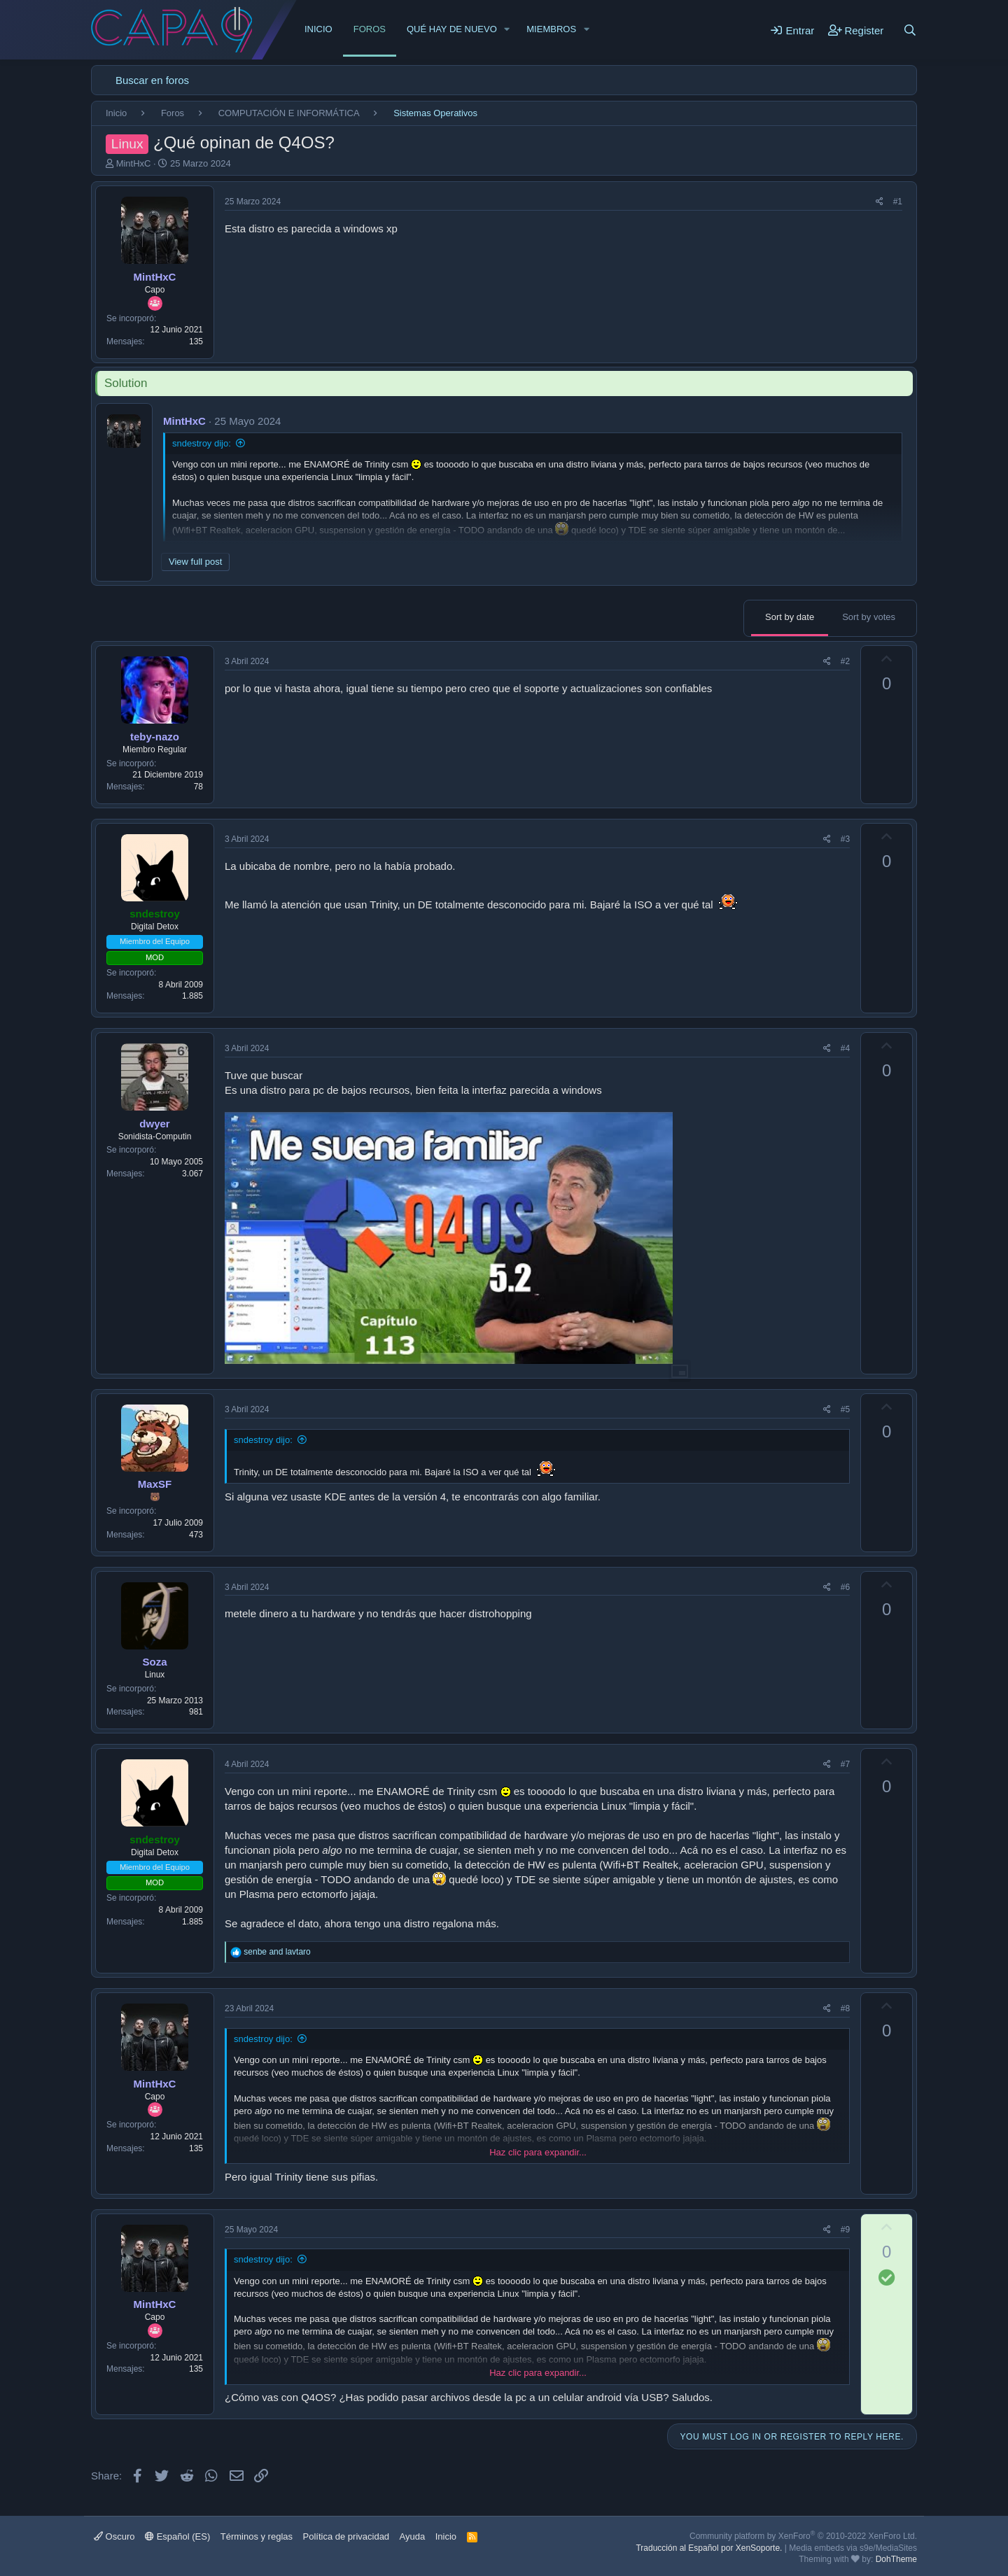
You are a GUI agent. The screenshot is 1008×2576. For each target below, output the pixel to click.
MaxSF (155, 1484)
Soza (154, 1662)
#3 (845, 839)
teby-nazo (154, 736)
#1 (897, 201)
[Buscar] (910, 30)
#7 (845, 1764)
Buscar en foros (152, 80)
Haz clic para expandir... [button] (538, 2152)
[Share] (879, 202)
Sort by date (789, 617)
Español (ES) (177, 2536)
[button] (507, 29)
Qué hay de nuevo (452, 29)
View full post (195, 561)
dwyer (154, 1123)
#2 (845, 661)
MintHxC (133, 163)
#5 (845, 1409)
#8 (845, 2008)
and (277, 1952)
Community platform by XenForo (803, 2536)
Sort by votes (868, 617)
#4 (845, 1048)
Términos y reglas (256, 2536)
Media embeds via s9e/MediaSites (853, 2548)
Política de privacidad (346, 2536)
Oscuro (114, 2536)
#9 (845, 2229)
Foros (370, 29)
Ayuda (413, 2536)
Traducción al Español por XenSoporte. (709, 2548)
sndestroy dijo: (201, 443)
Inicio (318, 29)
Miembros (551, 29)
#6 (845, 1587)
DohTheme (896, 2559)
